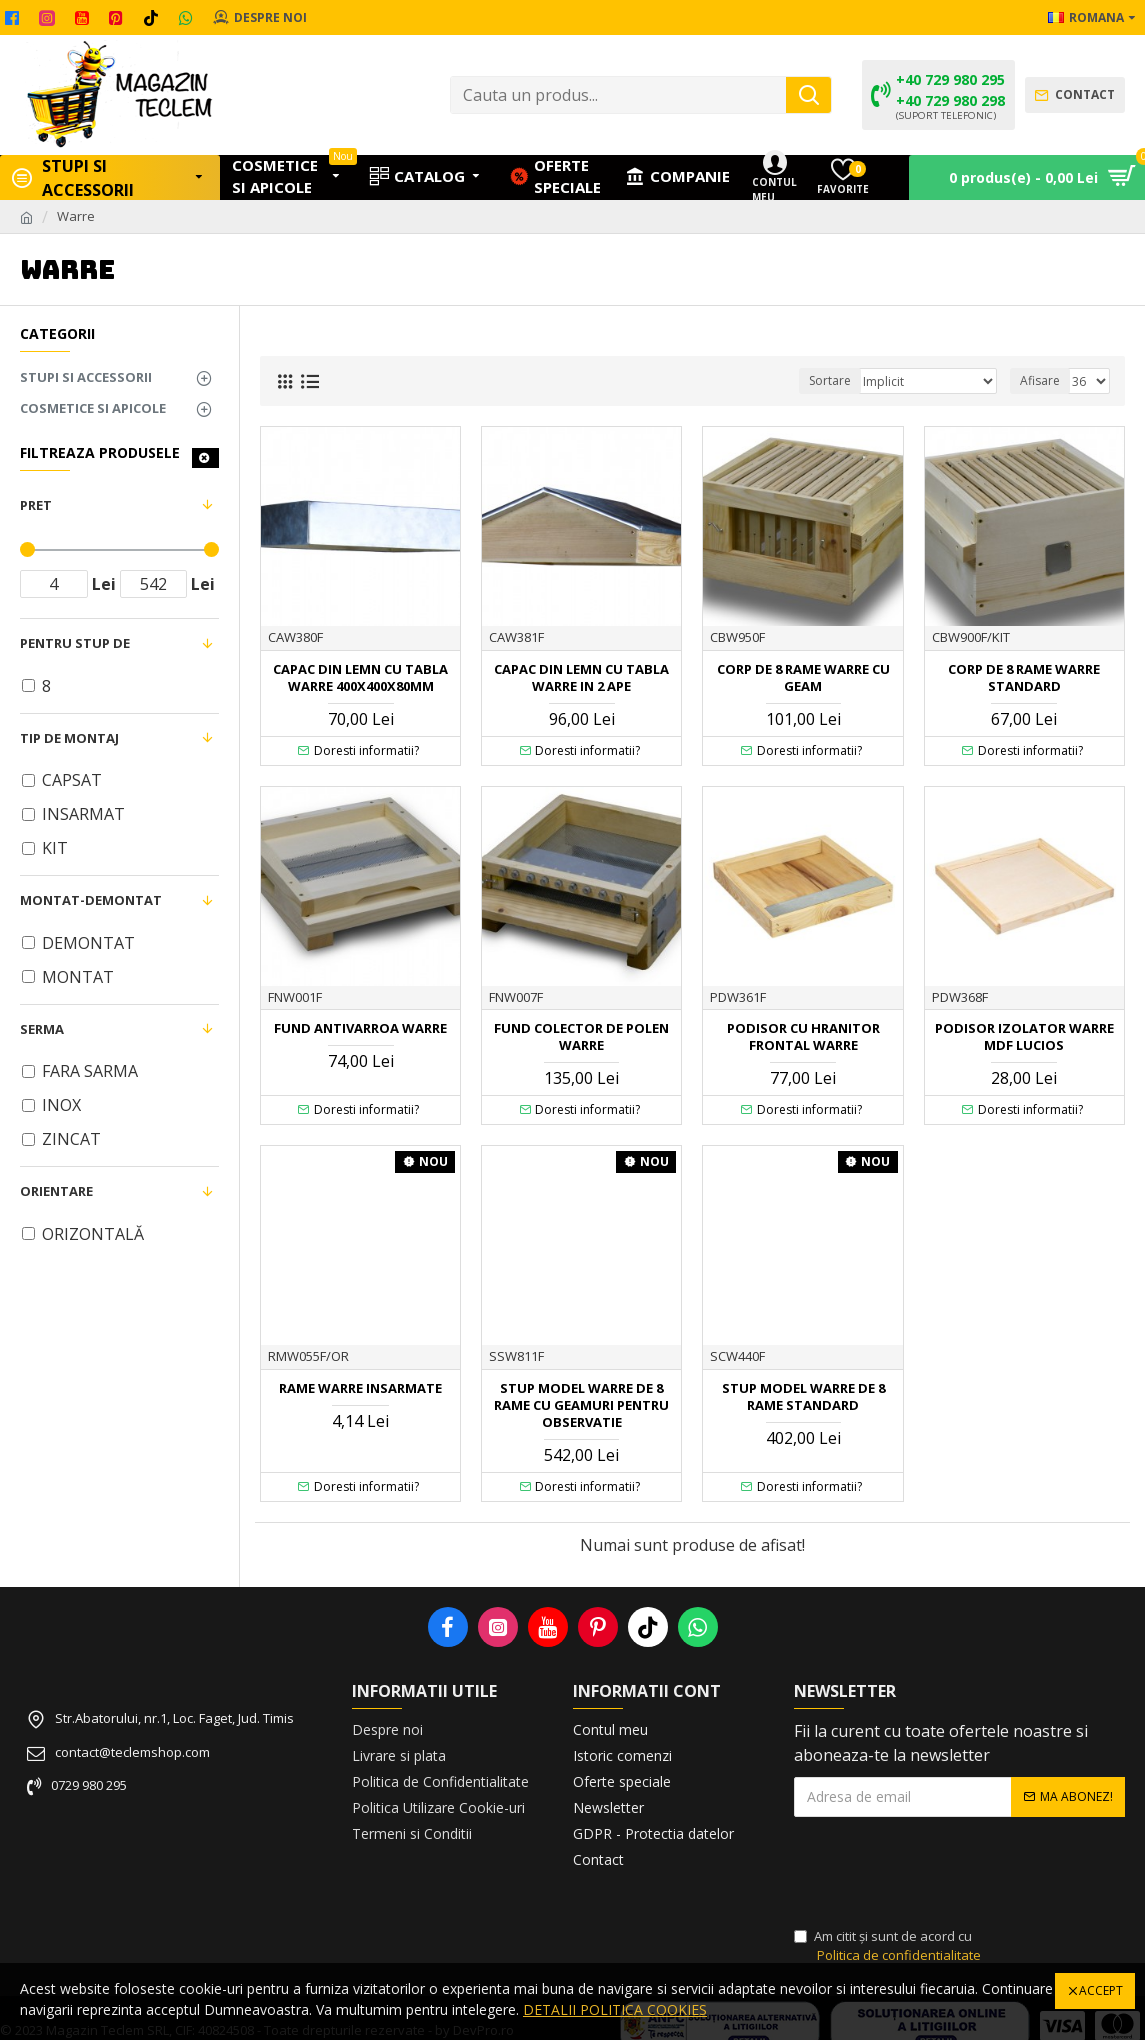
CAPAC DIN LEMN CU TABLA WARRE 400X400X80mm (360, 678)
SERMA (42, 1029)
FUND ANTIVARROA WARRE (360, 1028)
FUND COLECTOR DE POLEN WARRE (581, 1037)
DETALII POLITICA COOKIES (615, 2009)
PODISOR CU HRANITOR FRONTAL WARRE (803, 1037)
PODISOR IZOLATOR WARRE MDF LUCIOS (1024, 1037)
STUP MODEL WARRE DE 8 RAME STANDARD (803, 1397)
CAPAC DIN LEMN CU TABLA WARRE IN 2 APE (581, 678)
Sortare (830, 380)
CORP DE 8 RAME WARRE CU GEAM (803, 678)
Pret (36, 505)
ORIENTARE (56, 1191)
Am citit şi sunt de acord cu (889, 1946)
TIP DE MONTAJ (69, 738)
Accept (1101, 1990)
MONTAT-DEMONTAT (91, 900)
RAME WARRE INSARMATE (360, 1388)
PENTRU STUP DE (75, 643)
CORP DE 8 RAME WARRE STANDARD (1024, 678)
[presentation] (934, 1873)
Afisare (1040, 380)
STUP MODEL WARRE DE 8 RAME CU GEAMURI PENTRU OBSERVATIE (581, 1405)
